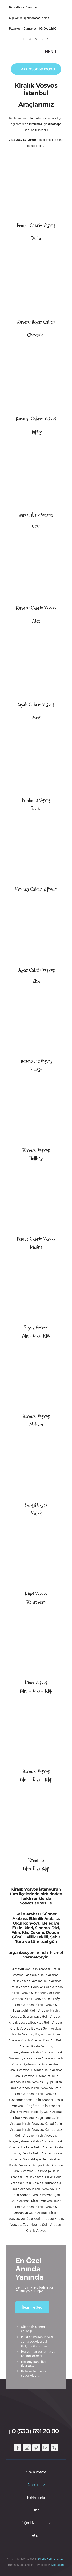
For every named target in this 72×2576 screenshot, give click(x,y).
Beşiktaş (36, 2022)
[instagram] (30, 39)
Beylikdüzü (43, 2034)
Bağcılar (37, 1987)
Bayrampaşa (32, 2016)
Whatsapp (54, 124)
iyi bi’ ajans (58, 2564)
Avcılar (37, 1981)
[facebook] (24, 39)
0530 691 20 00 (26, 139)
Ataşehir (32, 1975)
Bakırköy (53, 1999)
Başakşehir (20, 2010)
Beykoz (36, 2028)
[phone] (48, 39)
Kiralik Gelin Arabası (51, 2559)
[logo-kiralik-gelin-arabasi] (17, 46)
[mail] (42, 39)
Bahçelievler (43, 1993)
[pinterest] (36, 39)
